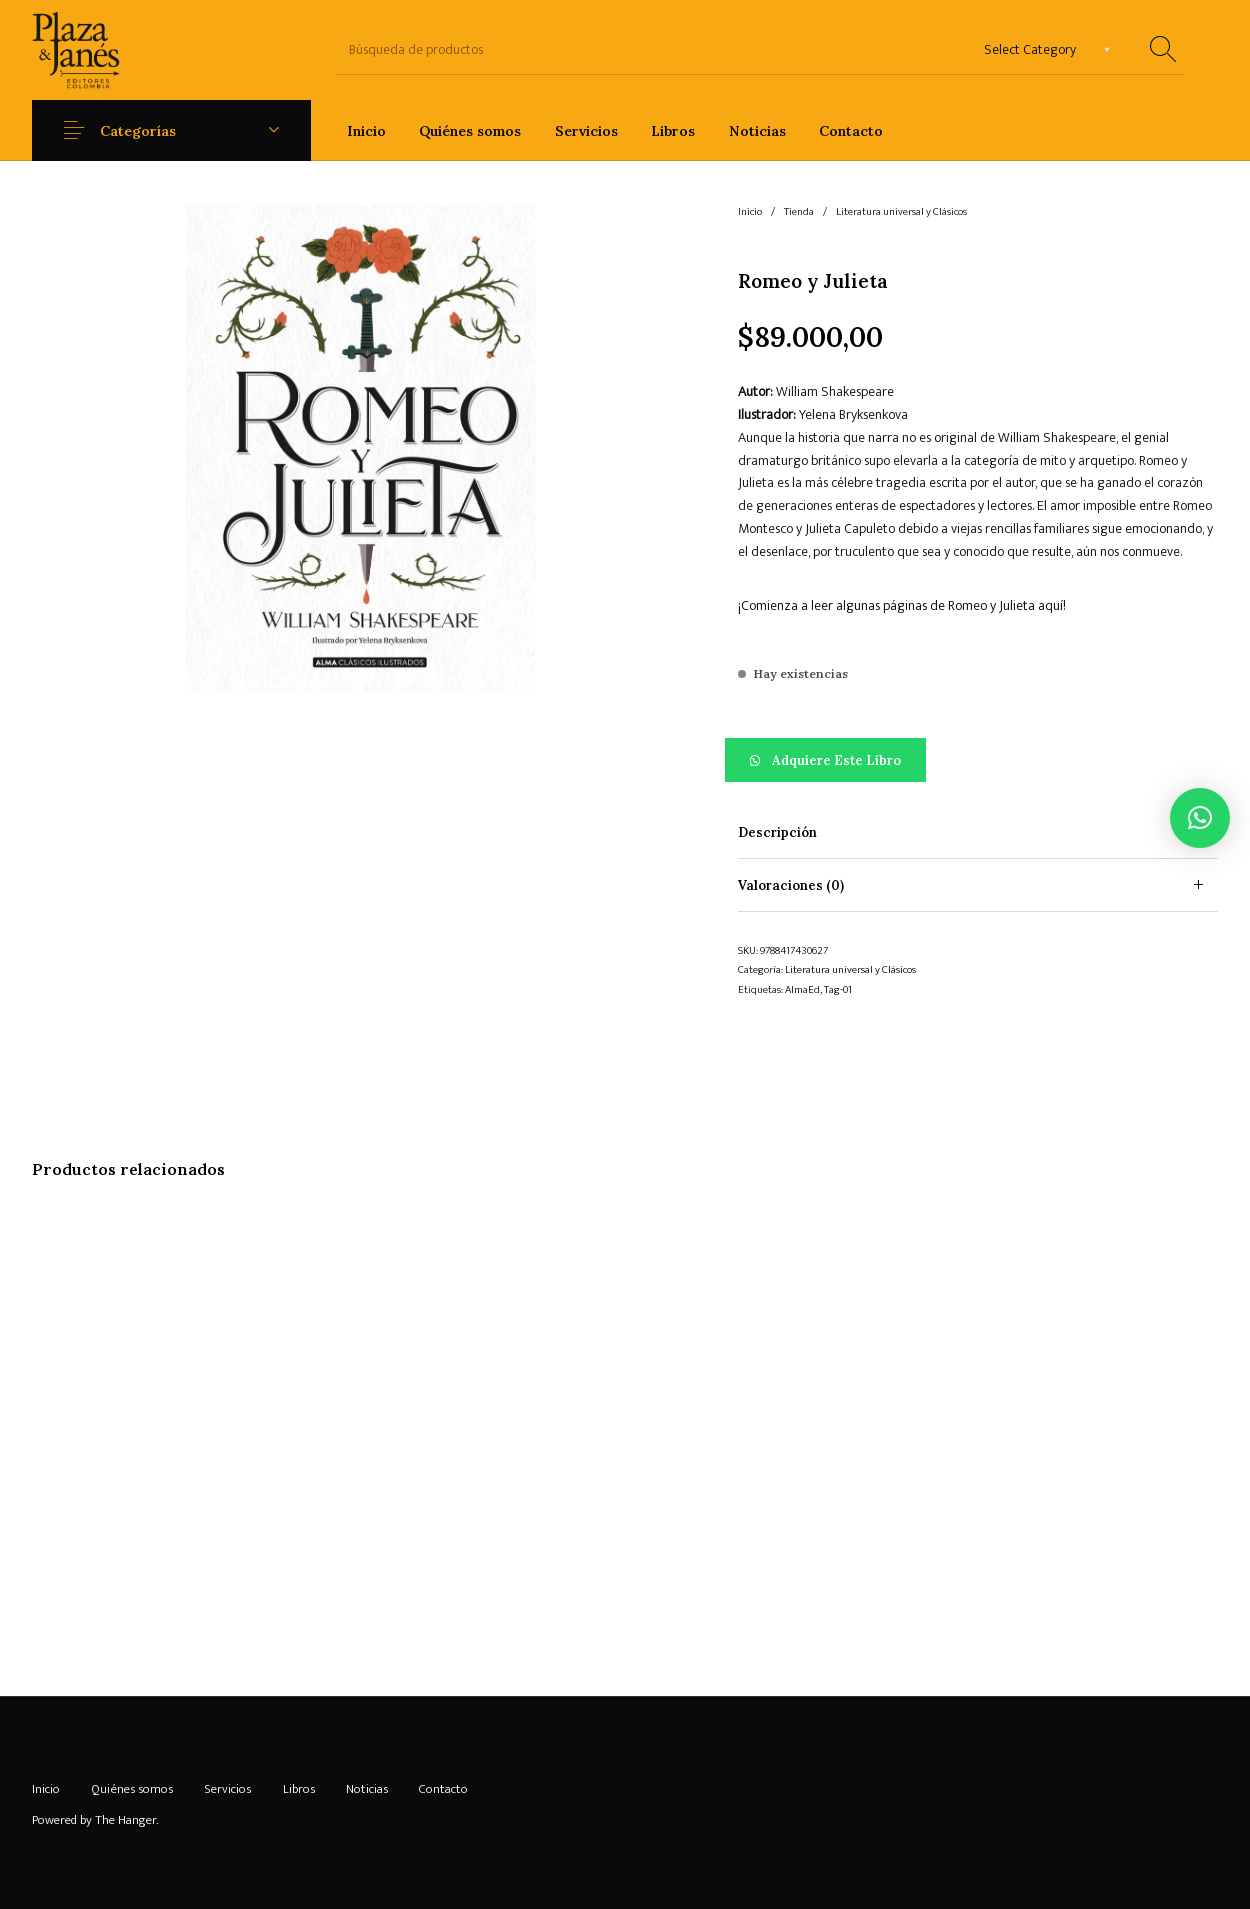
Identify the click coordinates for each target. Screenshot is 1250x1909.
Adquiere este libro (836, 760)
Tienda (799, 212)
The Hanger (125, 1820)
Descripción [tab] (777, 832)
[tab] (978, 832)
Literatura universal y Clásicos (901, 212)
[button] (978, 760)
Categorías (138, 131)
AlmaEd (802, 990)
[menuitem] (366, 130)
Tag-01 (838, 990)
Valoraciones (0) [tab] (791, 885)
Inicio (750, 212)
